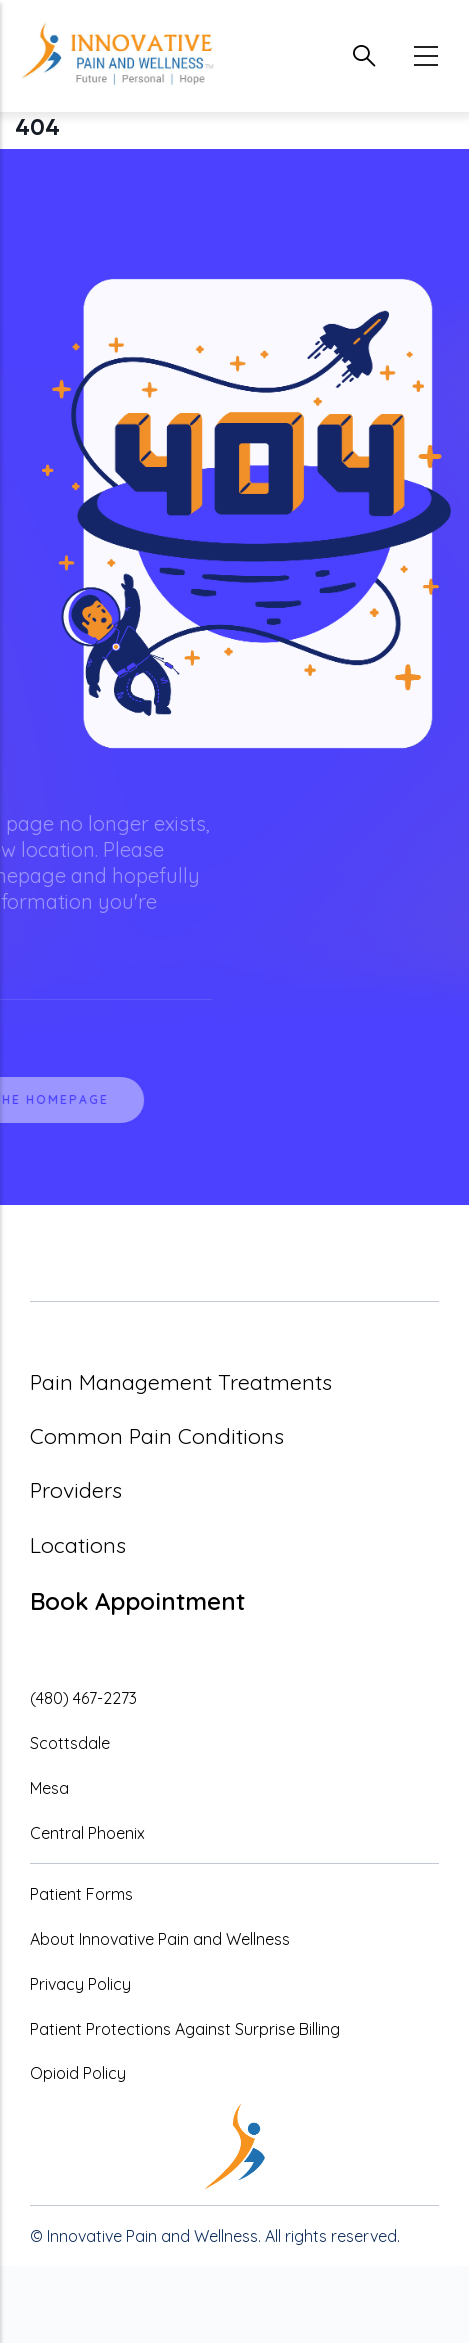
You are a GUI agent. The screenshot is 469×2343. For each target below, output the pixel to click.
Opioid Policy (78, 2073)
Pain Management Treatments (181, 1382)
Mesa (49, 1788)
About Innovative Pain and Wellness (160, 1939)
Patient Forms (81, 1894)
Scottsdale (70, 1743)
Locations (78, 1545)
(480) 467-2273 (83, 1698)
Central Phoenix (87, 1833)
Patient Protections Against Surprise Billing (185, 2029)
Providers (76, 1490)
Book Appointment (137, 1601)
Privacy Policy (80, 1984)
